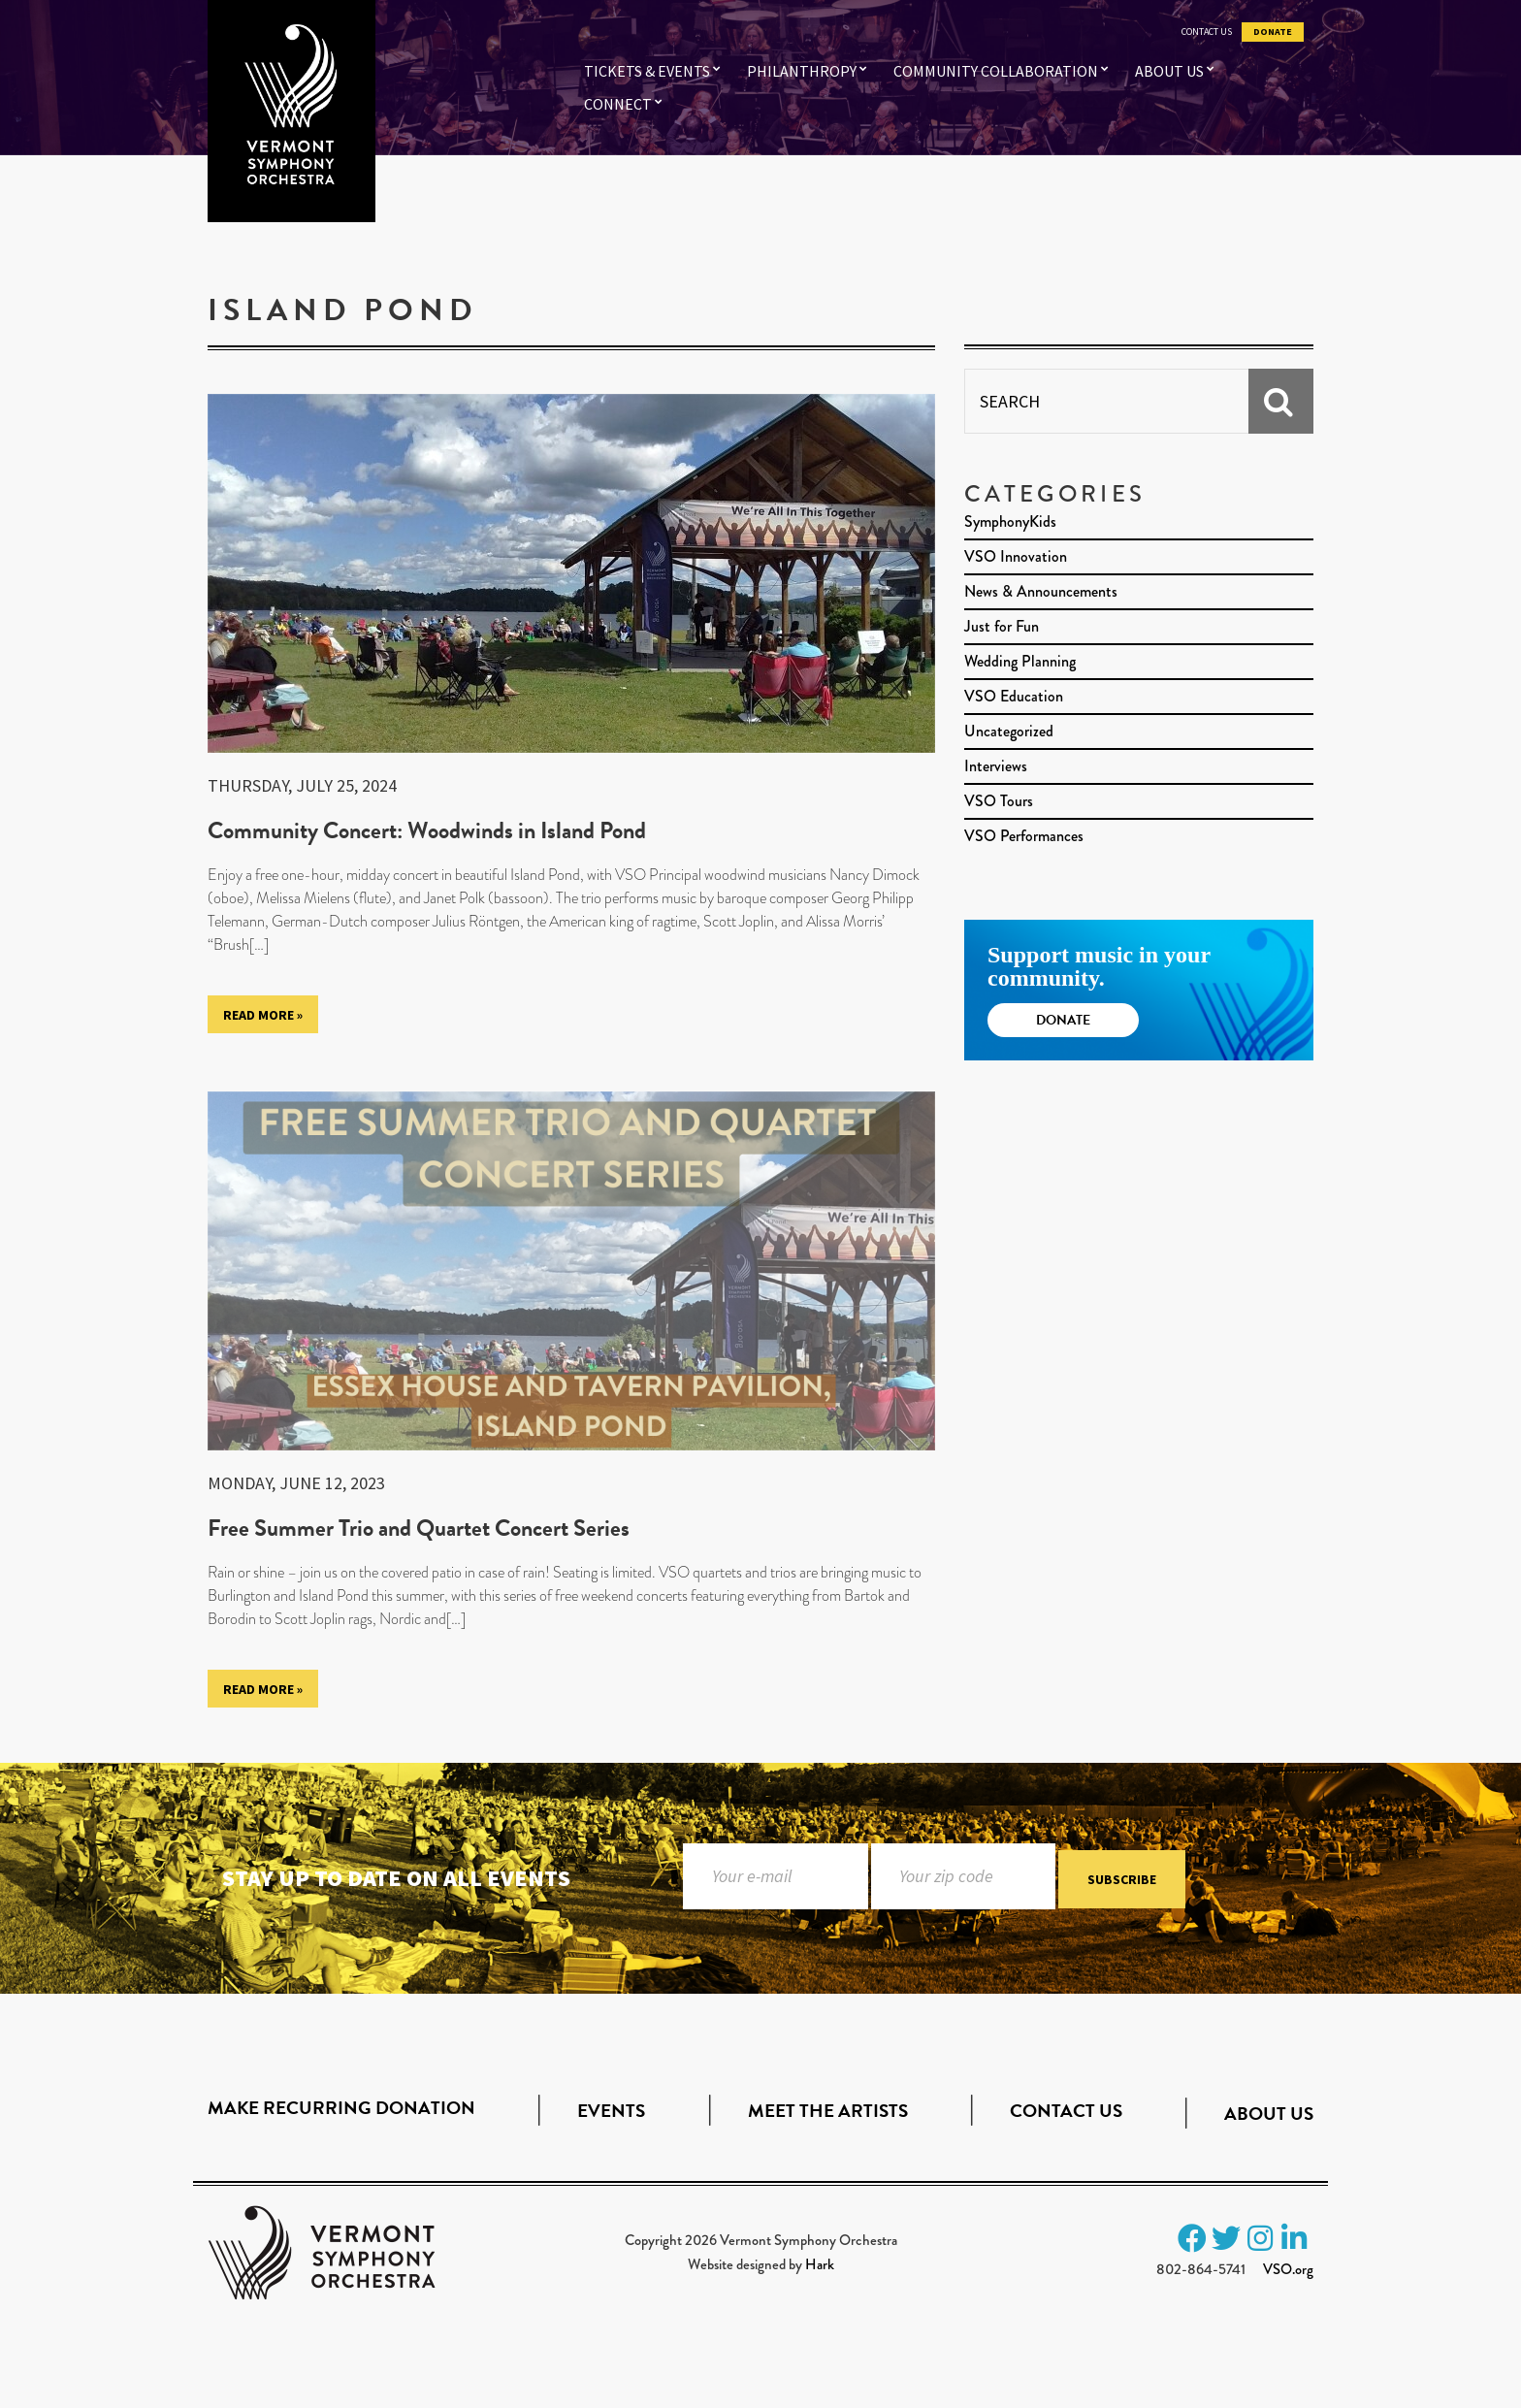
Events (611, 2111)
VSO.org (1288, 2269)
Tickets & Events (647, 71)
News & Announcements (1040, 591)
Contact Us (1206, 32)
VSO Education (1013, 696)
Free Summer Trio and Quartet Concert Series (419, 1528)
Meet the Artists (828, 2111)
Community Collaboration (995, 71)
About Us (1169, 71)
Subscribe (1121, 1879)
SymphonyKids (1010, 521)
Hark (819, 2264)
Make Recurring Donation (341, 2108)
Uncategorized (1008, 731)
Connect (618, 104)
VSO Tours (998, 801)
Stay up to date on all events (396, 1878)
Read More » (263, 1015)
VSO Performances (1024, 836)
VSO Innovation (1015, 556)
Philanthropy (802, 71)
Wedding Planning (1020, 661)
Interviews (995, 766)
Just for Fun (1001, 626)
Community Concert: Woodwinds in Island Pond (427, 830)
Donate (1272, 32)
